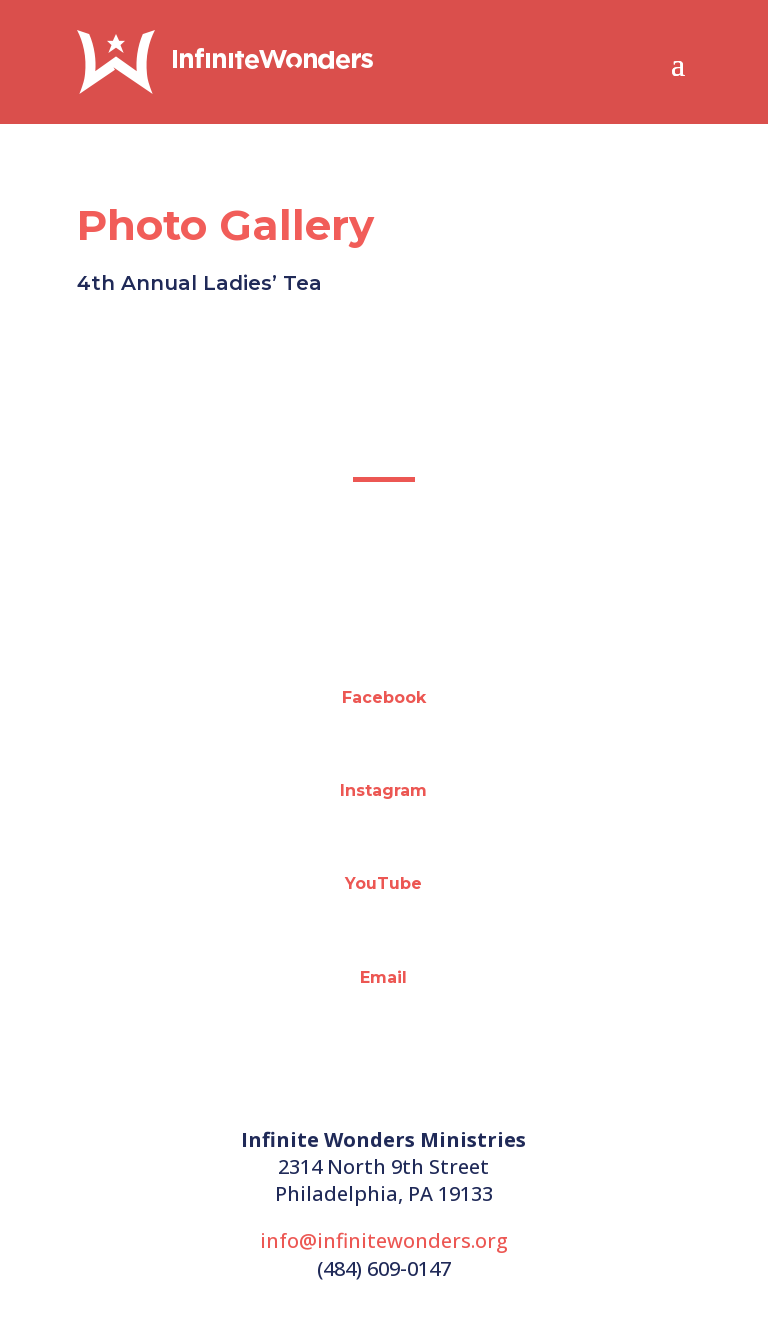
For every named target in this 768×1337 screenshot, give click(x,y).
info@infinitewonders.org (384, 1240)
